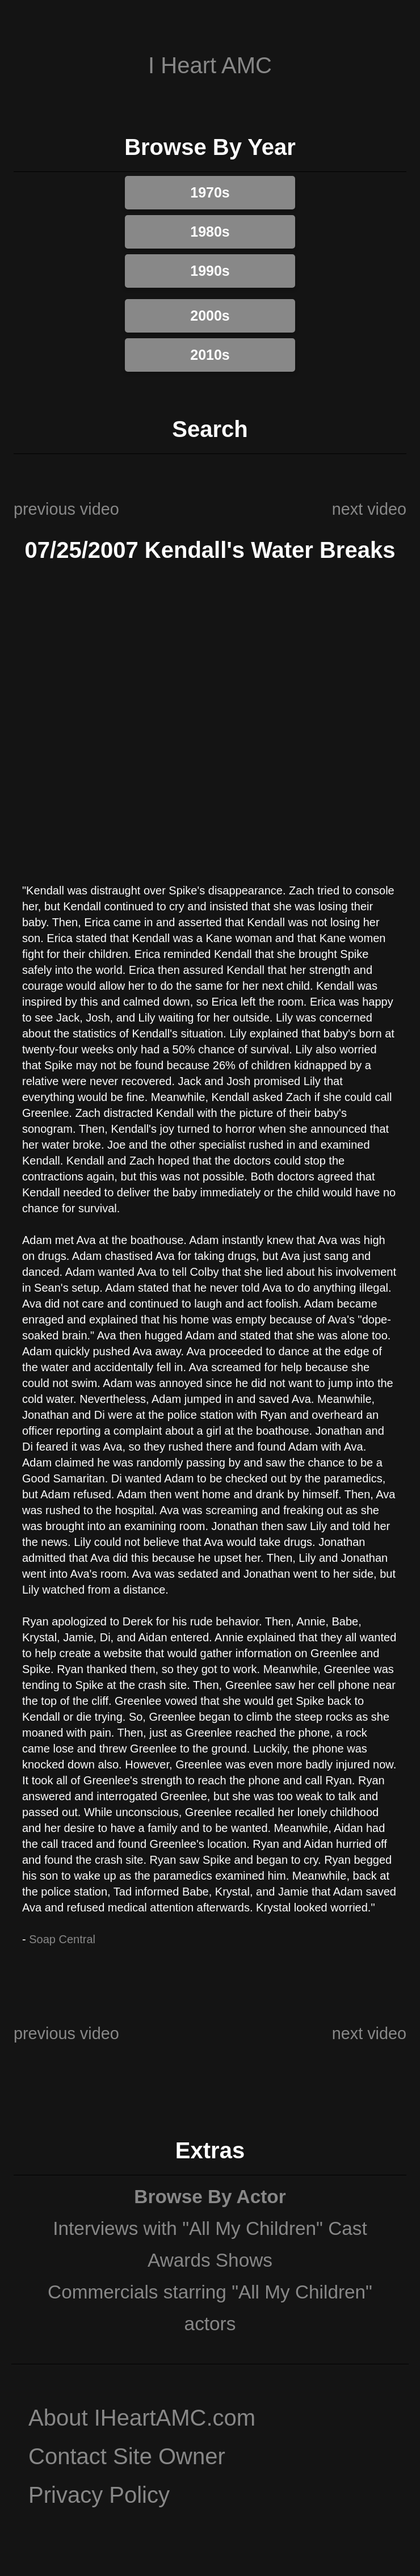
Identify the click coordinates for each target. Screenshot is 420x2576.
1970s (210, 192)
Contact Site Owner (126, 2456)
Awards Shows (210, 2260)
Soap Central (62, 1939)
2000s (210, 315)
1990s (210, 271)
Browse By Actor (209, 2196)
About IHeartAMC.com (141, 2417)
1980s (210, 231)
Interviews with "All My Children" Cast (210, 2228)
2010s (210, 355)
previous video (66, 509)
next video (369, 509)
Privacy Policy (99, 2494)
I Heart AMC (210, 65)
